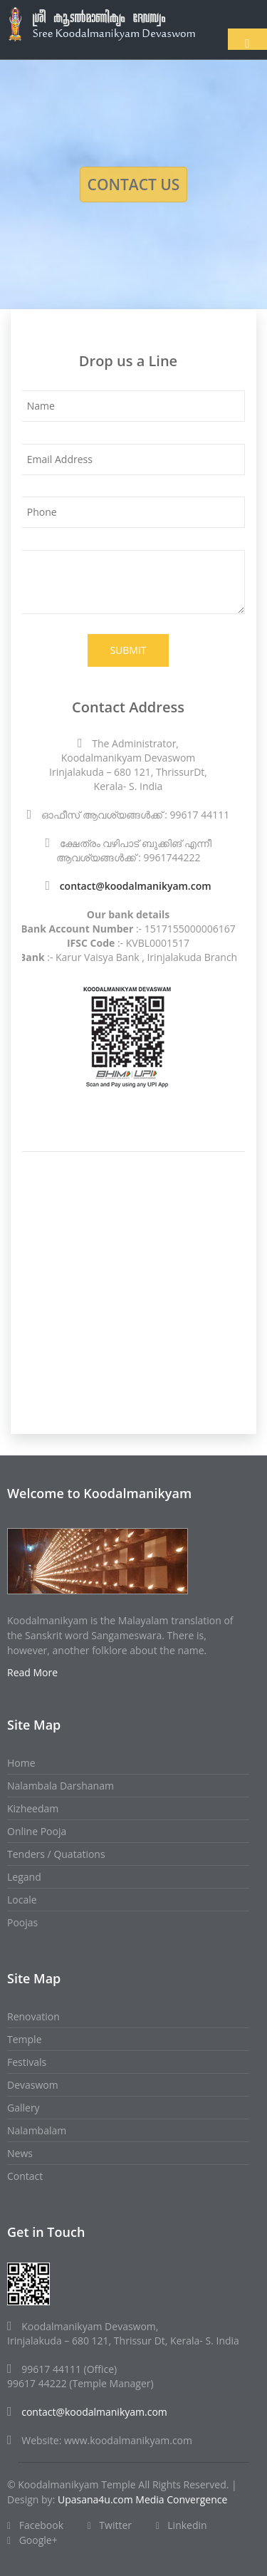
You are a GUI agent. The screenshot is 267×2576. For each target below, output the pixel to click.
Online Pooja (36, 1831)
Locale (22, 1899)
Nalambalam (36, 2130)
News (20, 2153)
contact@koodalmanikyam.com (135, 886)
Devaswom (32, 2085)
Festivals (26, 2062)
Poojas (22, 1922)
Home (21, 1763)
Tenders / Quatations (56, 1854)
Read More (32, 1672)
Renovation (33, 2016)
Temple (24, 2039)
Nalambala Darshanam (60, 1785)
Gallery (23, 2107)
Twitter (110, 2525)
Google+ (32, 2540)
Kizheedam (32, 1808)
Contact (25, 2176)
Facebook (35, 2525)
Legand (24, 1877)
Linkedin (181, 2525)
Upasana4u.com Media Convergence (142, 2499)
